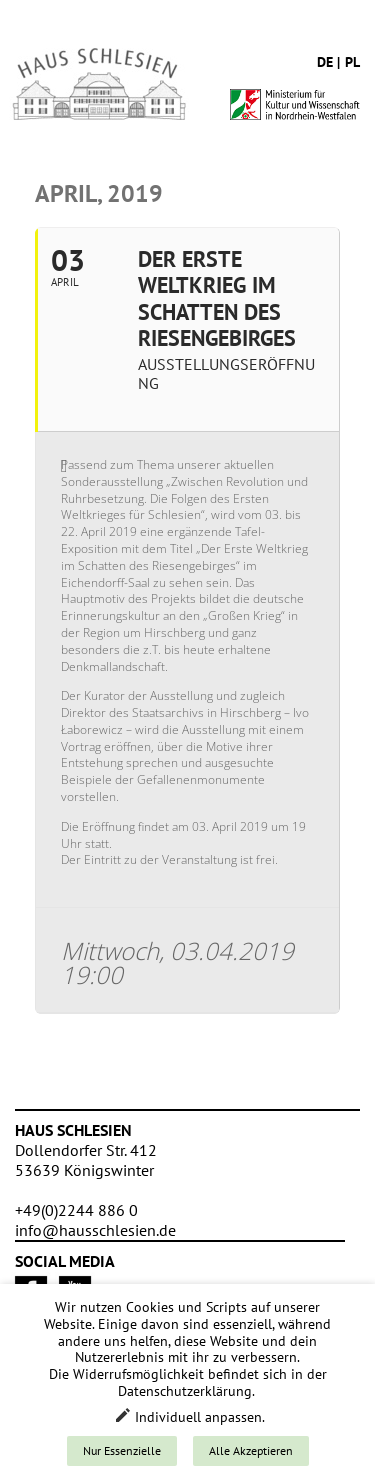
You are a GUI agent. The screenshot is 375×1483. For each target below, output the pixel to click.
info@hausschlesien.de (95, 1230)
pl (352, 62)
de (325, 62)
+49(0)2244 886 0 (76, 1210)
